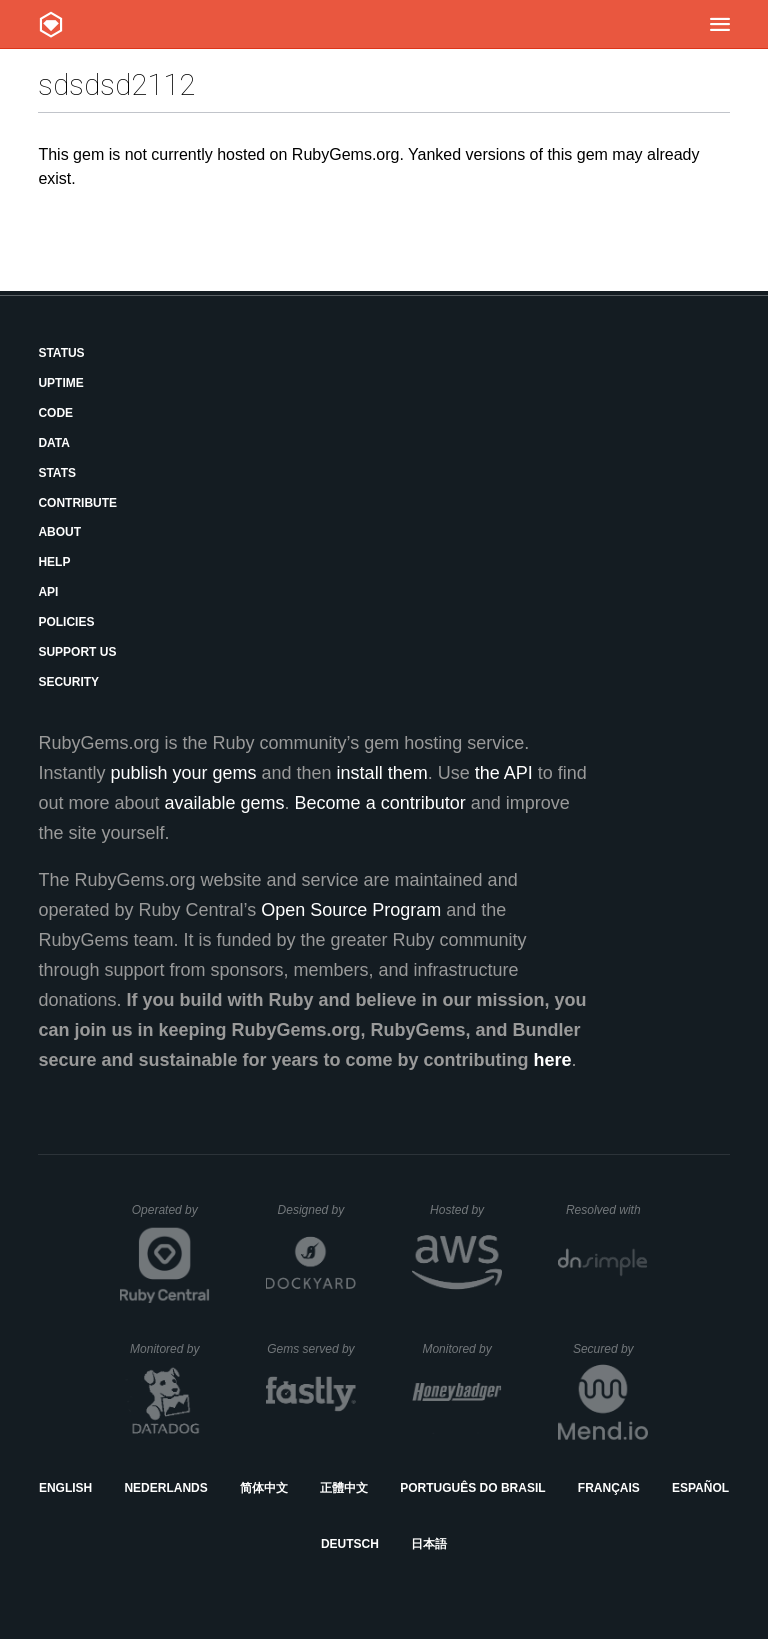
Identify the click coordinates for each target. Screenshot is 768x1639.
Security (68, 682)
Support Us (77, 652)
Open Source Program (351, 910)
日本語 (429, 1544)
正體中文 (344, 1488)
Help (54, 562)
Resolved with (607, 1210)
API (48, 592)
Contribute (77, 503)
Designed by (317, 1210)
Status (61, 353)
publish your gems (183, 773)
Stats (57, 473)
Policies (66, 622)
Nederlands (165, 1488)
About (59, 532)
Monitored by (170, 1349)
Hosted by (466, 1210)
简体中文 (264, 1488)
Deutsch (350, 1544)
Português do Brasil (472, 1488)
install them (382, 773)
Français (609, 1488)
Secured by (610, 1349)
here (553, 1060)
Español (700, 1488)
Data (54, 443)
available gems (225, 803)
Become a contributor (380, 803)
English (65, 1488)
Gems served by (311, 1349)
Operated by (171, 1217)
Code (55, 413)
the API (504, 773)
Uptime (60, 383)
